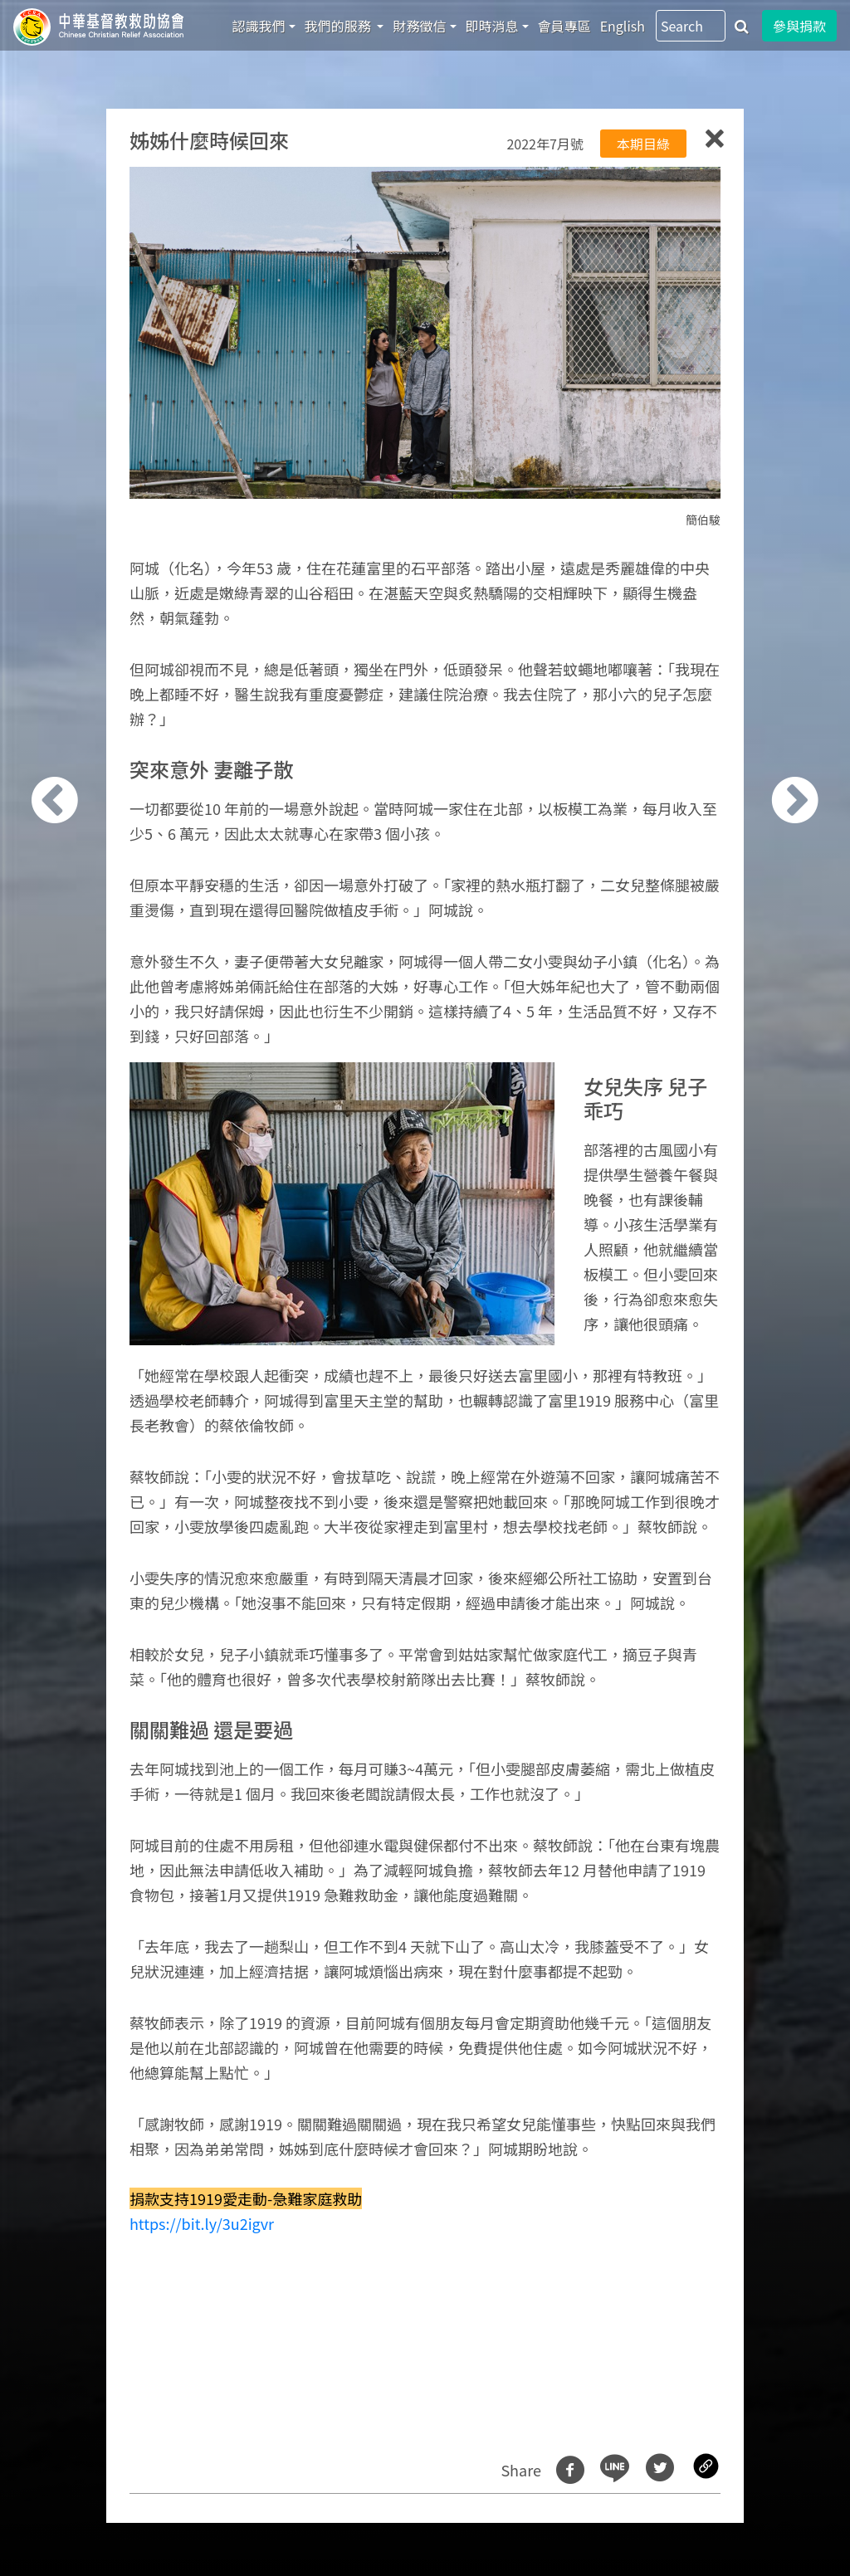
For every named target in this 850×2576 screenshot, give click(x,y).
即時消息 (492, 26)
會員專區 (564, 26)
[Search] (690, 25)
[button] (77, 1297)
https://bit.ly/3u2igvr (201, 2223)
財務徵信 (419, 26)
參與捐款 (799, 26)
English (622, 26)
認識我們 (259, 26)
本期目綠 (643, 144)
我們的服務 (339, 26)
